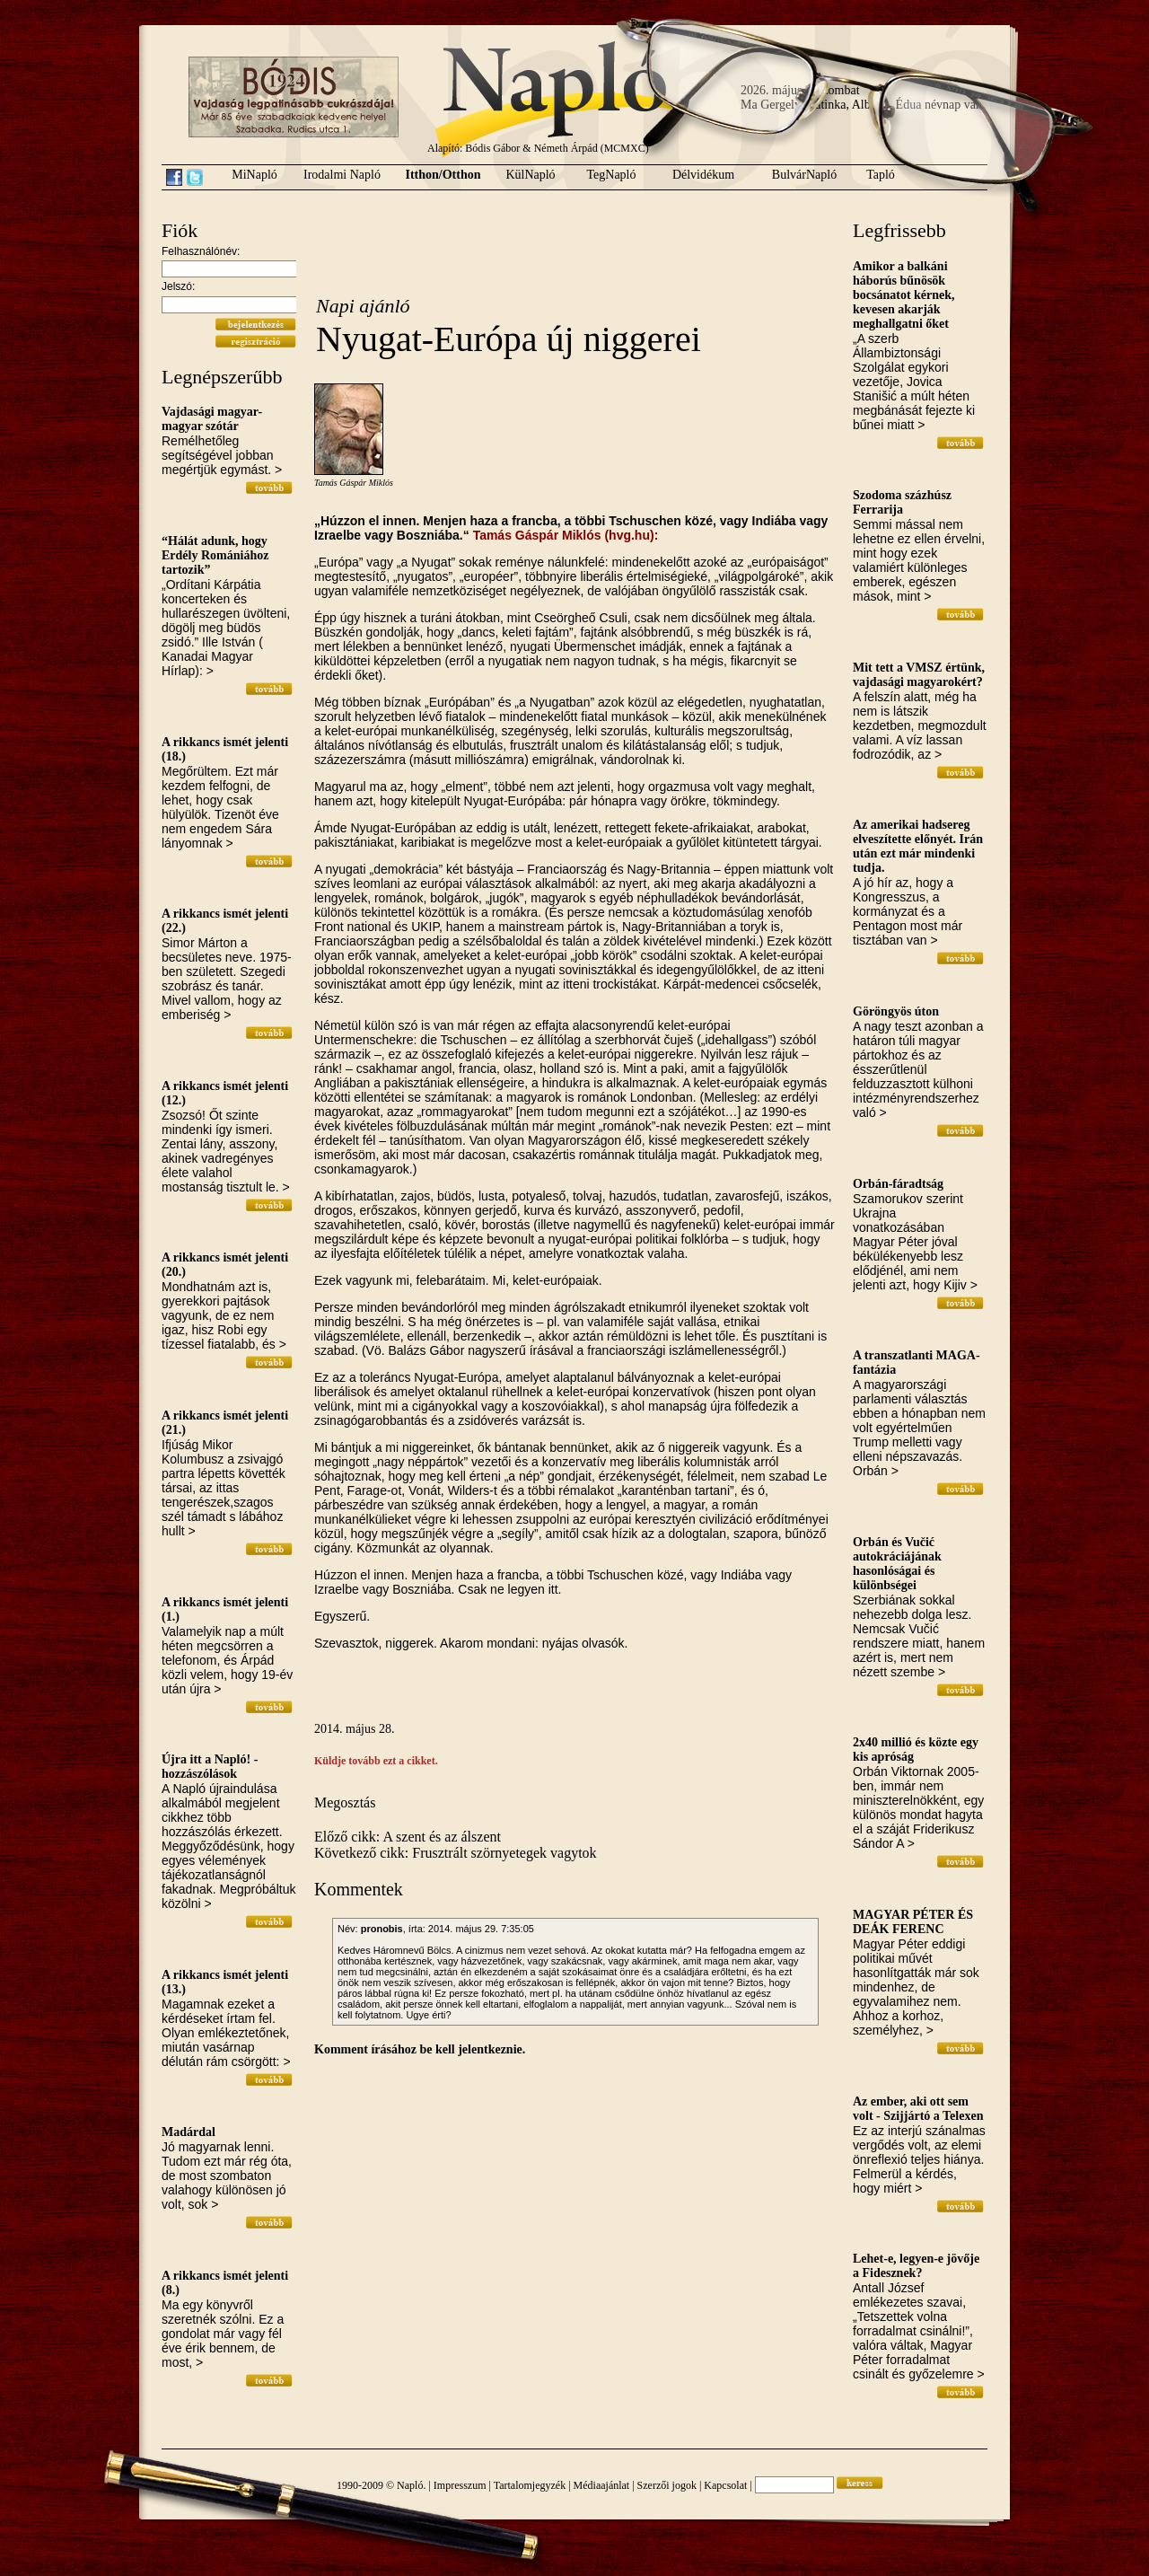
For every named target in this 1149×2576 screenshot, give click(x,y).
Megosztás (344, 1802)
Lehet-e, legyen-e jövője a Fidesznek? (916, 2266)
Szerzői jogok (667, 2485)
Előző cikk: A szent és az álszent (407, 1836)
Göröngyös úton (896, 1011)
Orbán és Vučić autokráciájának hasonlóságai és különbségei (897, 1563)
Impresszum (460, 2485)
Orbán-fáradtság (898, 1184)
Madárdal (188, 2132)
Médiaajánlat (602, 2485)
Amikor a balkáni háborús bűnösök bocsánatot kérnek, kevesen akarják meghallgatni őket (904, 294)
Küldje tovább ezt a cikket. (376, 1760)
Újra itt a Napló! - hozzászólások (210, 1766)
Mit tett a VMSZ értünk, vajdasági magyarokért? (919, 675)
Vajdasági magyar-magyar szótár (212, 419)
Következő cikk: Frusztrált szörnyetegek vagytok (455, 1852)
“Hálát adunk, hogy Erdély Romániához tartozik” (215, 555)
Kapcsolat (725, 2485)
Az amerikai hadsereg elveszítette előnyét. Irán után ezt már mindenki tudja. (918, 846)
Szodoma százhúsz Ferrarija (902, 502)
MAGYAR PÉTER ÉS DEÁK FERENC (913, 1922)
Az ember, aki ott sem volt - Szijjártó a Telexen (918, 2109)
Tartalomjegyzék (530, 2485)
